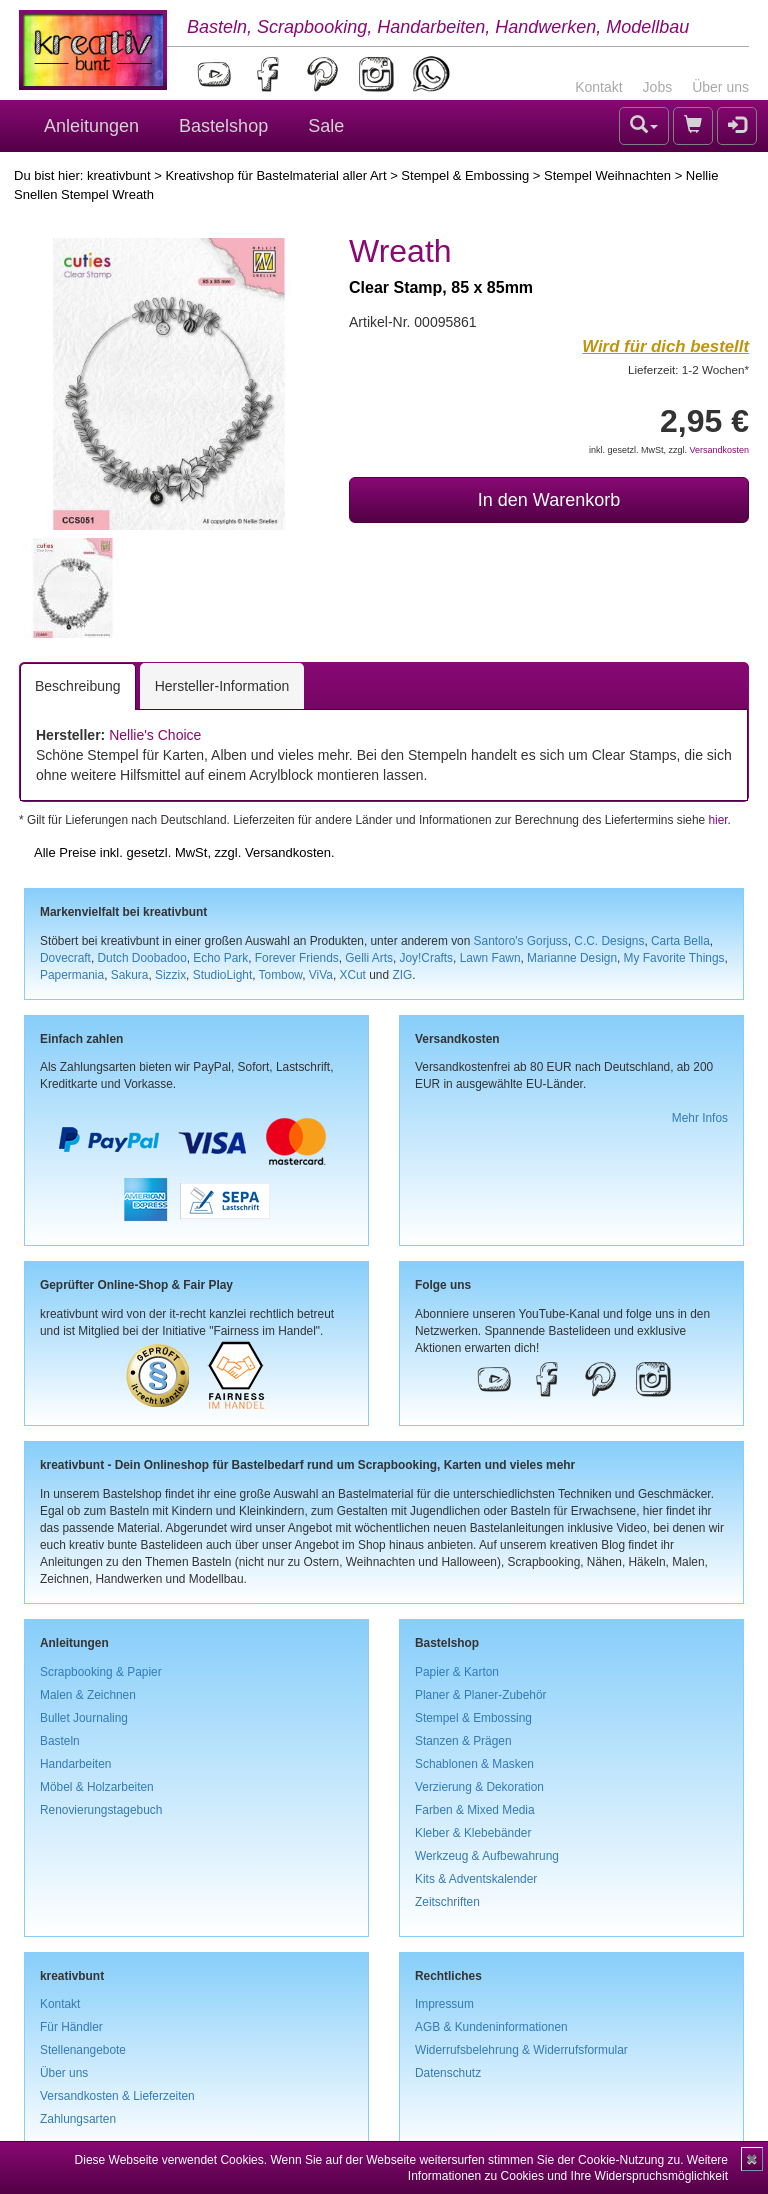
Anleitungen (91, 126)
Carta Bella (680, 941)
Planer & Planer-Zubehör (481, 1695)
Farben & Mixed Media (475, 1810)
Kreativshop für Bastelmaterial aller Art (275, 175)
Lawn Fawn (490, 958)
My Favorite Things (674, 958)
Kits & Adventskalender (476, 1879)
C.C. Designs (609, 941)
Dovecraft (65, 958)
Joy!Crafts (427, 958)
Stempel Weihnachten (607, 175)
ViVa (321, 975)
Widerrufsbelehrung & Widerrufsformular (521, 2050)
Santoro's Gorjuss (521, 941)
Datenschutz (448, 2073)
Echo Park (220, 958)
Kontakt (598, 87)
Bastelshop (223, 126)
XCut (352, 975)
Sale (326, 126)
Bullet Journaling (84, 1718)
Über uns (720, 87)
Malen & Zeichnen (88, 1695)
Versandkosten (719, 450)
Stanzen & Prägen (463, 1741)
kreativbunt (119, 175)
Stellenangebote (83, 2050)
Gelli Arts (369, 958)
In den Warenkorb (549, 500)
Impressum (444, 2004)
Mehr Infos (700, 1118)
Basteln (60, 1741)
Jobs (658, 87)
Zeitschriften (447, 1902)
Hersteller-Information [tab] (222, 686)
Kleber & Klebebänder (473, 1833)
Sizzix (170, 975)
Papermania (72, 975)
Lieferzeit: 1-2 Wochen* (688, 369)
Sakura (130, 975)
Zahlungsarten (78, 2119)
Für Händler (71, 2027)
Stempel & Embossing (465, 175)
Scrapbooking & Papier (101, 1672)
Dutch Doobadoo (142, 958)
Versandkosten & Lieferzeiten (117, 2096)
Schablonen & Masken (474, 1764)
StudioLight (223, 975)
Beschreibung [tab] (78, 686)
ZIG (402, 975)
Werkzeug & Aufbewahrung (487, 1856)
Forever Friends (297, 958)
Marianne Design (572, 958)
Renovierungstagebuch (101, 1810)
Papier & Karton (457, 1672)
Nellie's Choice (155, 735)
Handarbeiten (75, 1764)
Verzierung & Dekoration (479, 1787)
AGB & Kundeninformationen (491, 2027)
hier (717, 820)
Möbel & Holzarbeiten (97, 1787)
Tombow (281, 975)
